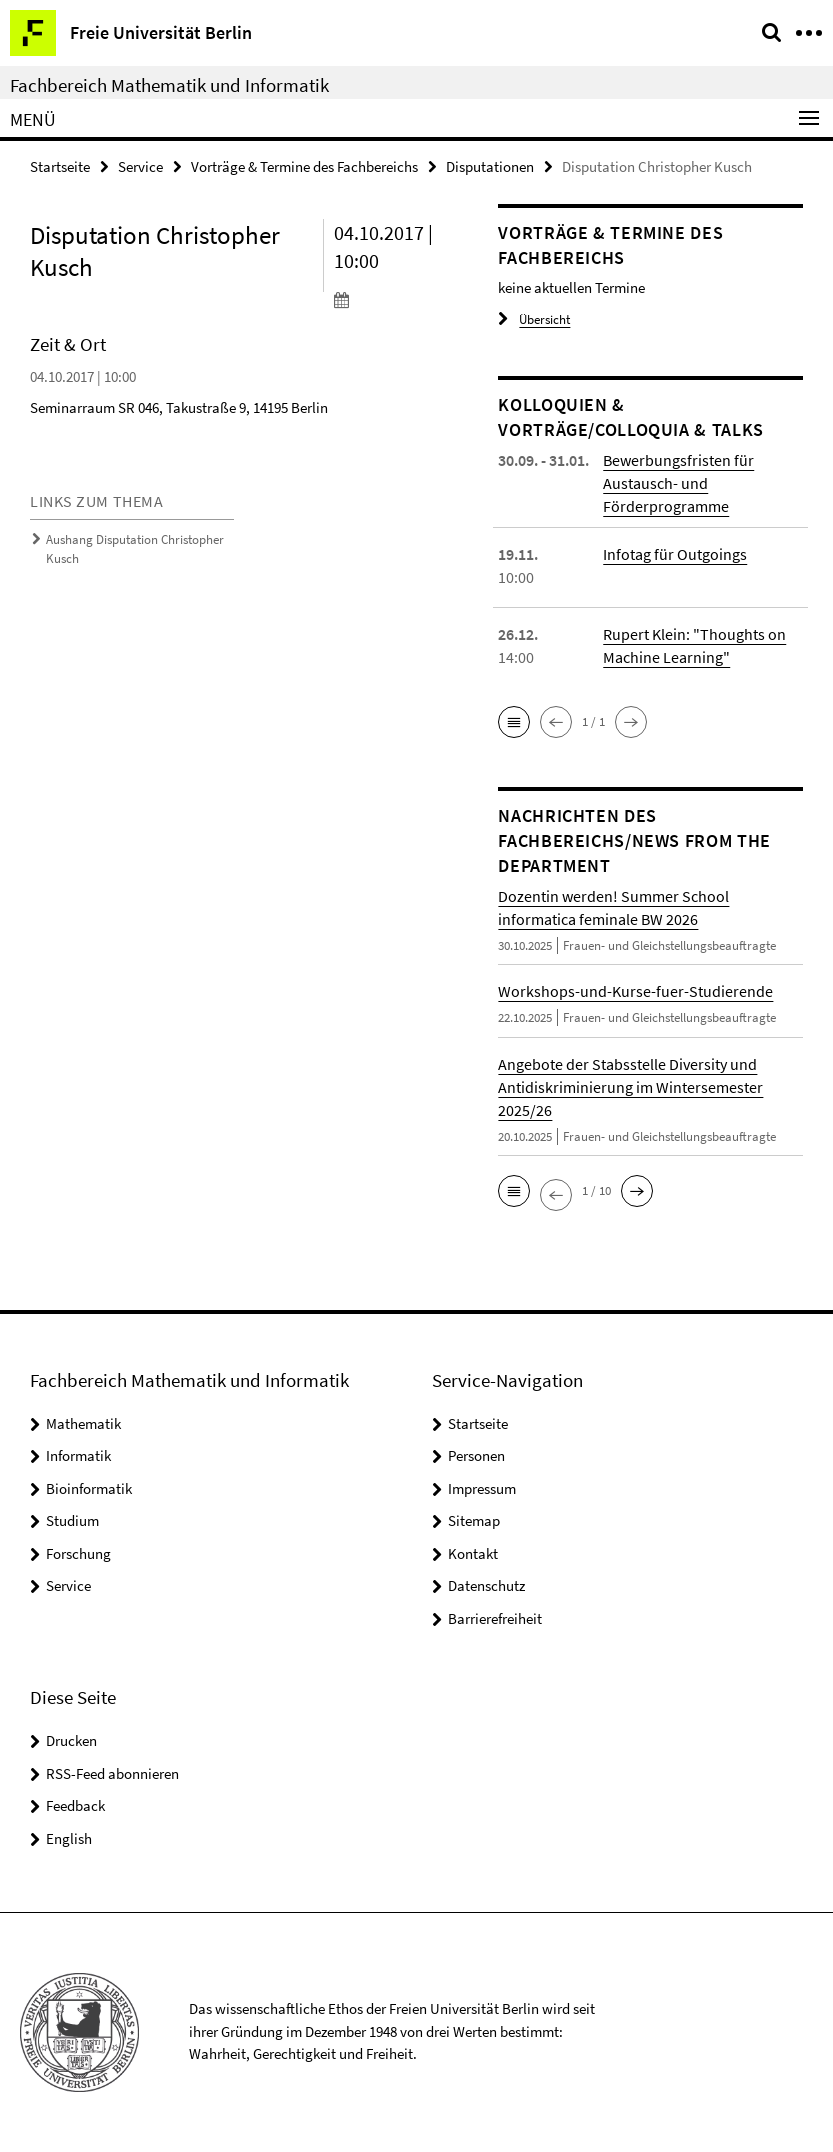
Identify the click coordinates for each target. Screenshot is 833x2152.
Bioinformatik (89, 1488)
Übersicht (534, 319)
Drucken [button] (71, 1740)
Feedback (75, 1805)
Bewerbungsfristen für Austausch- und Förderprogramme (678, 483)
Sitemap (474, 1520)
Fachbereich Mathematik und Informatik (169, 85)
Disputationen (490, 166)
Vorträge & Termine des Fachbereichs (304, 166)
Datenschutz (486, 1585)
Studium (72, 1520)
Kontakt (473, 1553)
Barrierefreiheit (495, 1618)
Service (140, 166)
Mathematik (83, 1423)
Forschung (78, 1553)
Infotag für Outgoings (675, 554)
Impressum (482, 1488)
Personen (476, 1455)
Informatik (78, 1455)
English (69, 1838)
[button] (514, 722)
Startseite (60, 166)
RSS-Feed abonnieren (112, 1773)
